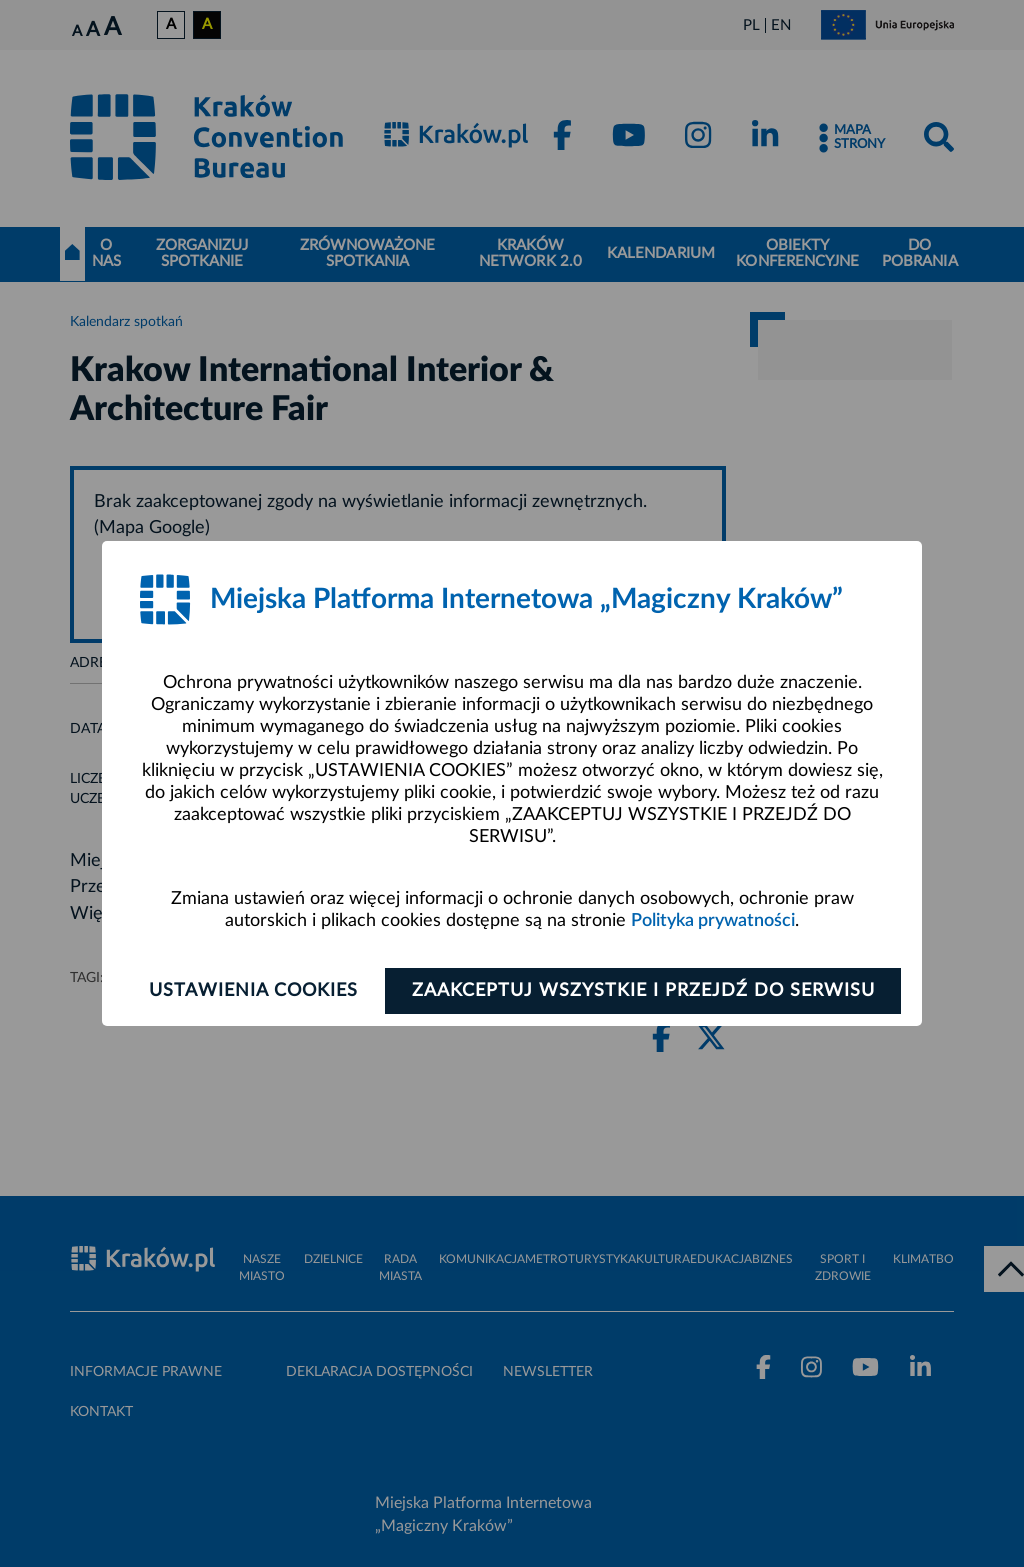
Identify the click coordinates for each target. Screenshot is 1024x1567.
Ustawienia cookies (253, 991)
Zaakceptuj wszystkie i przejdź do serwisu (643, 991)
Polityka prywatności (713, 921)
